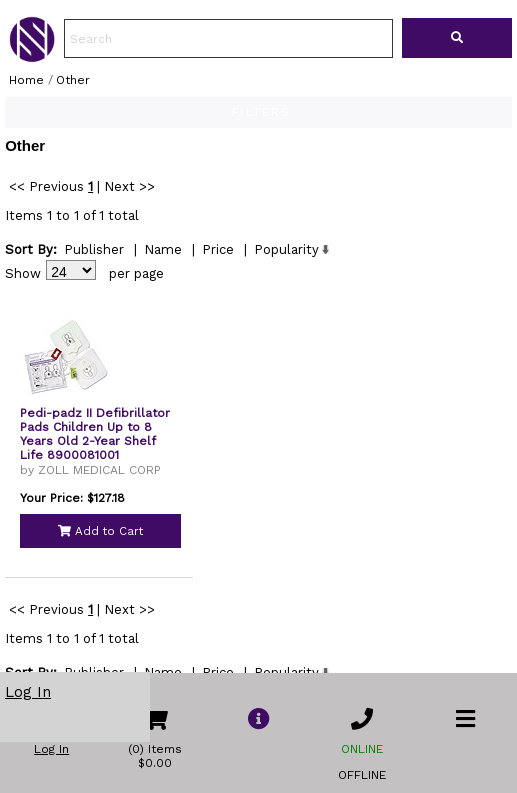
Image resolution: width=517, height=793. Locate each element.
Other (73, 80)
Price (218, 269)
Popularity (286, 269)
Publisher (94, 269)
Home (26, 80)
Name (163, 269)
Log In (28, 692)
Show (23, 293)
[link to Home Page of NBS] (32, 57)
